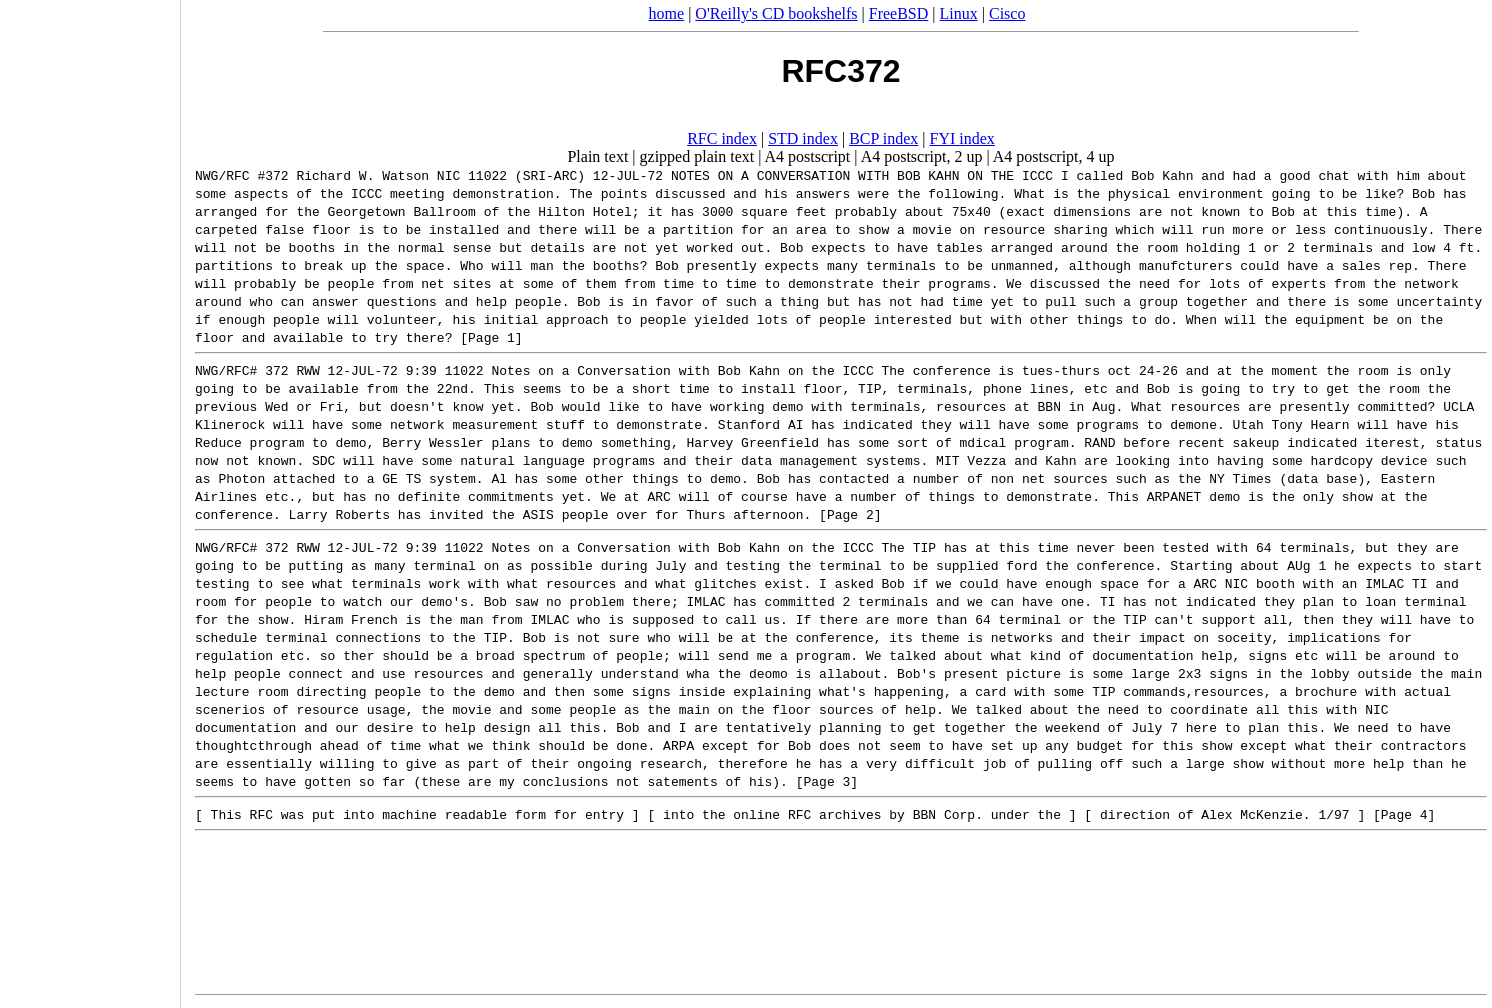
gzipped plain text (697, 156)
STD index (803, 138)
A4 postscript (808, 156)
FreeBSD (899, 13)
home (667, 13)
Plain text (597, 156)
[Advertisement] (90, 497)
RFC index (722, 138)
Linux (959, 13)
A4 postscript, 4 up (1054, 156)
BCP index (883, 138)
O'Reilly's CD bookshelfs (776, 13)
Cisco (1007, 13)
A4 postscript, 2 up (922, 156)
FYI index (962, 138)
